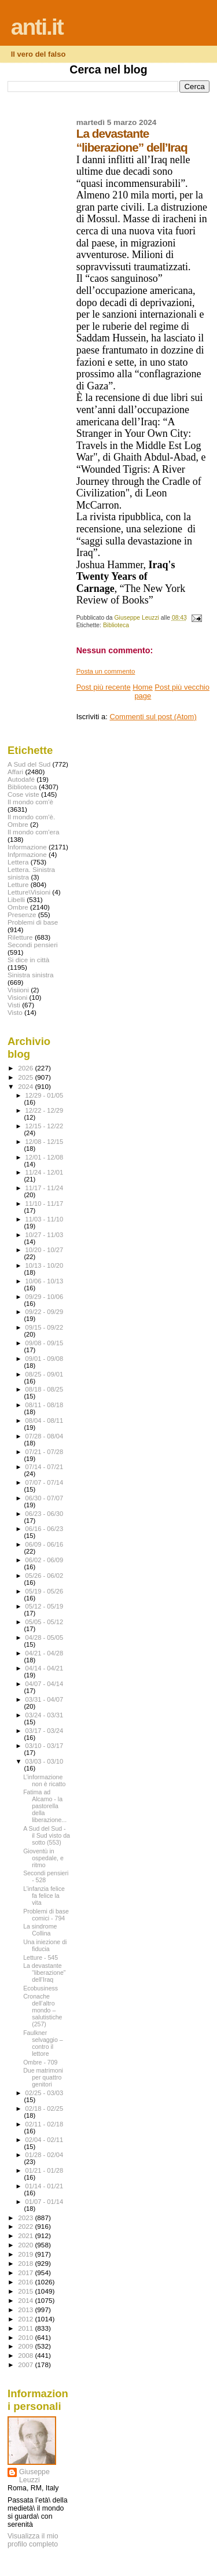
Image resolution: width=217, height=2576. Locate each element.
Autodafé (21, 779)
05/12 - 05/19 (44, 1606)
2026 (26, 1068)
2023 (26, 2217)
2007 (26, 2364)
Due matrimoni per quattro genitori (43, 2077)
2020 (26, 2245)
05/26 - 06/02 (44, 1575)
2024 (26, 1086)
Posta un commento (105, 671)
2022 (26, 2226)
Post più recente (103, 687)
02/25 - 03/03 (44, 2092)
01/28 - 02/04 (44, 2154)
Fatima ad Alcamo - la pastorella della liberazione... (45, 1806)
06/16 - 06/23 (44, 1528)
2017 (26, 2272)
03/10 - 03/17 (44, 1745)
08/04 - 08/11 (44, 1420)
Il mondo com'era (34, 832)
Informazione (27, 847)
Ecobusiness (40, 1988)
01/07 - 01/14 (44, 2201)
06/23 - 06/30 (44, 1513)
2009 (26, 2346)
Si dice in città (28, 959)
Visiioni (18, 989)
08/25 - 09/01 (44, 1374)
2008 (26, 2355)
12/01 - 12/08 (44, 1157)
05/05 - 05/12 (44, 1621)
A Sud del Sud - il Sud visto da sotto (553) (46, 1835)
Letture (18, 884)
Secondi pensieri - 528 (45, 1876)
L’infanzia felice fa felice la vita (44, 1895)
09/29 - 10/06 (44, 1296)
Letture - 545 (40, 1957)
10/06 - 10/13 (44, 1281)
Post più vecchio (182, 687)
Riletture (20, 937)
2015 (26, 2291)
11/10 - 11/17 (44, 1203)
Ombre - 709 (40, 2062)
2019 (26, 2254)
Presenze (22, 914)
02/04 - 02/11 (44, 2139)
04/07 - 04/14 (44, 1683)
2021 (26, 2235)
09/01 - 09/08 (44, 1358)
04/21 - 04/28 (44, 1653)
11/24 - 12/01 (44, 1172)
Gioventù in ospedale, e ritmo (43, 1858)
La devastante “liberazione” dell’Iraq (44, 1972)
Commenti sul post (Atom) (152, 716)
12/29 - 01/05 (44, 1095)
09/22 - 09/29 (44, 1311)
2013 (26, 2309)
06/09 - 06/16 (44, 1544)
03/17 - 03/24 (44, 1730)
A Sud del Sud (29, 764)
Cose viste (23, 794)
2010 (26, 2337)
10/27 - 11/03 (44, 1234)
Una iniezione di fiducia (45, 1945)
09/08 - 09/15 (44, 1342)
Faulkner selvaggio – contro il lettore (43, 2043)
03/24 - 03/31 (44, 1715)
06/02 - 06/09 (44, 1559)
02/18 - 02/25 (44, 2108)
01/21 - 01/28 (44, 2170)
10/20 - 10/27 (44, 1249)
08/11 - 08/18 (44, 1404)
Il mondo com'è (30, 801)
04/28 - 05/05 (44, 1637)
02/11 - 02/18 (44, 2124)
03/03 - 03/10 (44, 1761)
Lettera (18, 862)
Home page (143, 691)
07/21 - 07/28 (44, 1451)
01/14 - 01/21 (44, 2186)
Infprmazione (27, 854)
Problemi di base (33, 922)
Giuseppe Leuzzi (34, 2476)
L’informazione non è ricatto (44, 1780)
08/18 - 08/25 (44, 1389)
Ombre (18, 907)
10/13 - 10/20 (44, 1265)
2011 (26, 2328)
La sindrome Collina (40, 1930)
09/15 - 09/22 (44, 1327)
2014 (26, 2300)
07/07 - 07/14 (44, 1482)
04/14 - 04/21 (44, 1668)
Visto (15, 1012)
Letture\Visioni (29, 892)
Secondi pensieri (33, 944)
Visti (14, 1005)
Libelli (16, 899)
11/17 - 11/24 (44, 1187)
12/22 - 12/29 (44, 1110)
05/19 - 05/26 (44, 1591)
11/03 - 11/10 (44, 1219)
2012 (26, 2319)
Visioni (17, 997)
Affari (15, 771)
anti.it (37, 26)
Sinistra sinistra (30, 974)
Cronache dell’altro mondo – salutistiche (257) (42, 2010)
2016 (26, 2282)
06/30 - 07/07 (44, 1498)
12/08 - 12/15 (44, 1141)
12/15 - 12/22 (44, 1126)
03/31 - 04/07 (44, 1699)
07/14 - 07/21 (44, 1466)
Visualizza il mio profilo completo (33, 2540)
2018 (26, 2263)
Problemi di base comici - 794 (46, 1915)
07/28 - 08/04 (44, 1436)
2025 (26, 1077)
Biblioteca (116, 625)
